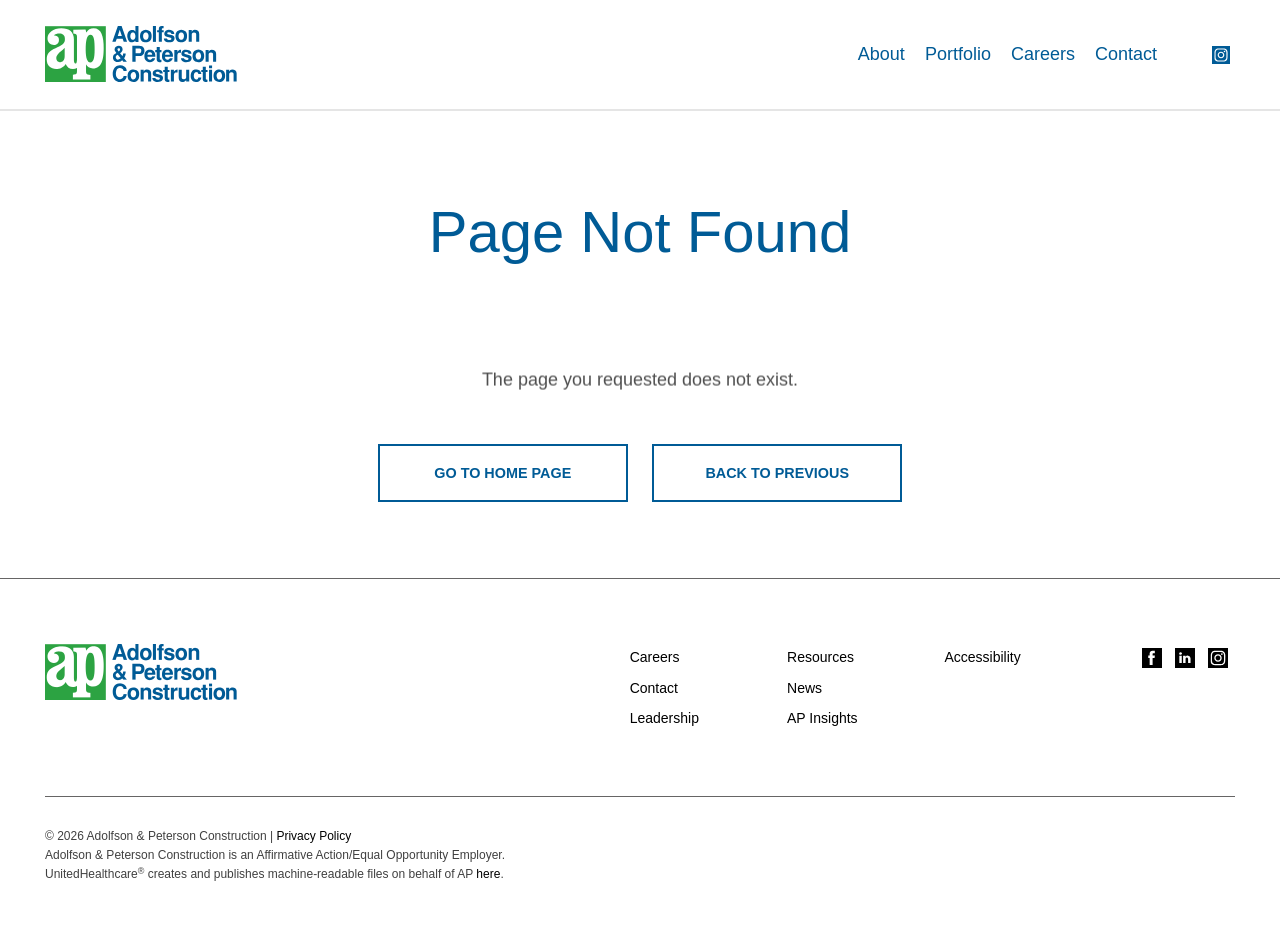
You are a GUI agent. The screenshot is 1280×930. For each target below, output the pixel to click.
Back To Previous (777, 473)
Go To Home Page (502, 473)
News (804, 688)
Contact (1126, 54)
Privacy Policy (313, 836)
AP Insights (822, 718)
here (488, 874)
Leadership (664, 718)
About (881, 54)
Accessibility (982, 657)
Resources (820, 657)
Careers (1043, 54)
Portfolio (958, 54)
